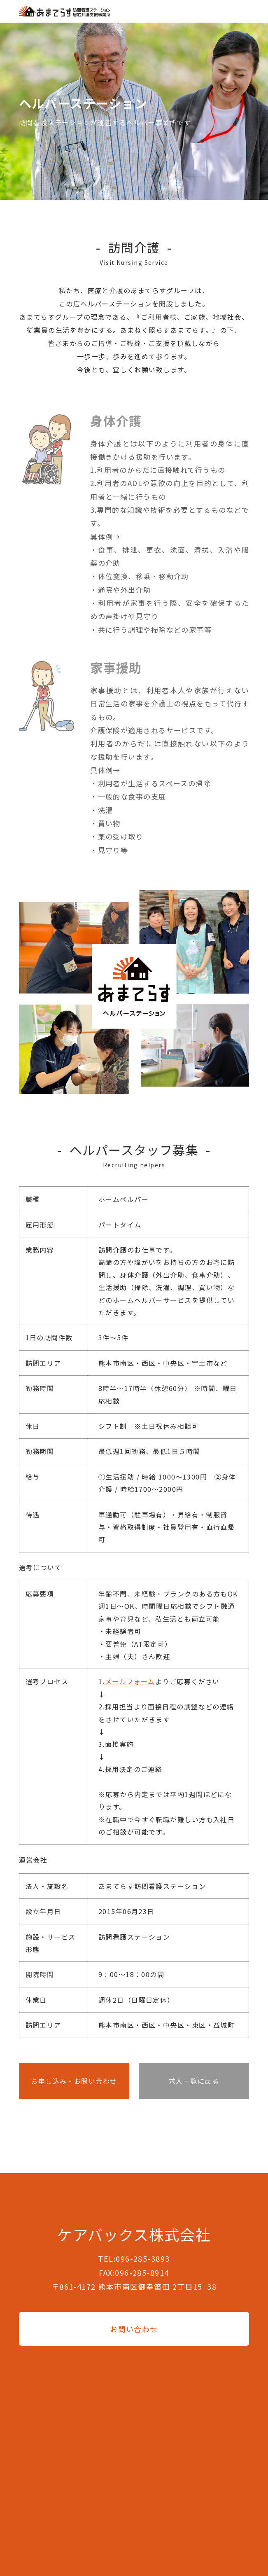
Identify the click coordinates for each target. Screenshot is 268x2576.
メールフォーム (130, 1681)
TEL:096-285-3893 (134, 2258)
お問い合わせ (134, 2329)
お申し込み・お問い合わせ (74, 2081)
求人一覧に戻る (194, 2081)
